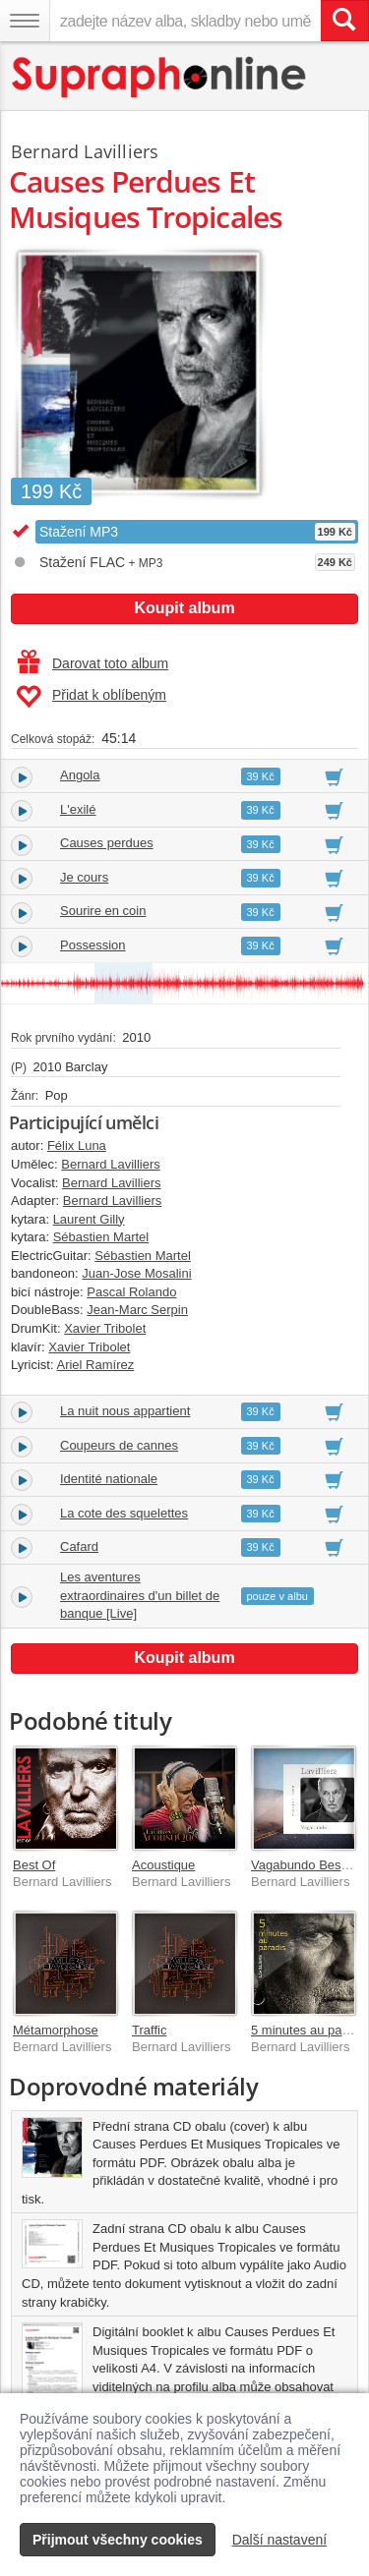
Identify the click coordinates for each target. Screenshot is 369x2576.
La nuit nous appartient (125, 1410)
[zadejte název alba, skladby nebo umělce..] (185, 20)
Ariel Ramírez (95, 1364)
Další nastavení (280, 2539)
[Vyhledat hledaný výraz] (344, 20)
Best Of (34, 1865)
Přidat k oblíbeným (91, 697)
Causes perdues (107, 842)
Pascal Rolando (131, 1292)
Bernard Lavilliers (84, 151)
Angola (79, 775)
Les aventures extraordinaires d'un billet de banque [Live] (139, 1595)
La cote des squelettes (124, 1513)
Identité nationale (108, 1478)
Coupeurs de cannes (119, 1445)
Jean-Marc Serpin (137, 1309)
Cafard (79, 1546)
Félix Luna (76, 1145)
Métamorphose (55, 2030)
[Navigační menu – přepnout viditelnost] (24, 20)
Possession (92, 945)
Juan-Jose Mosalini (136, 1273)
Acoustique (163, 1865)
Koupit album (184, 608)
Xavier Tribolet (105, 1328)
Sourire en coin (103, 910)
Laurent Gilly (89, 1219)
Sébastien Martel (101, 1237)
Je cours (84, 877)
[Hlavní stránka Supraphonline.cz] (160, 77)
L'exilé (77, 809)
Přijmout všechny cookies (117, 2539)
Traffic (149, 2030)
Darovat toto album (93, 663)
